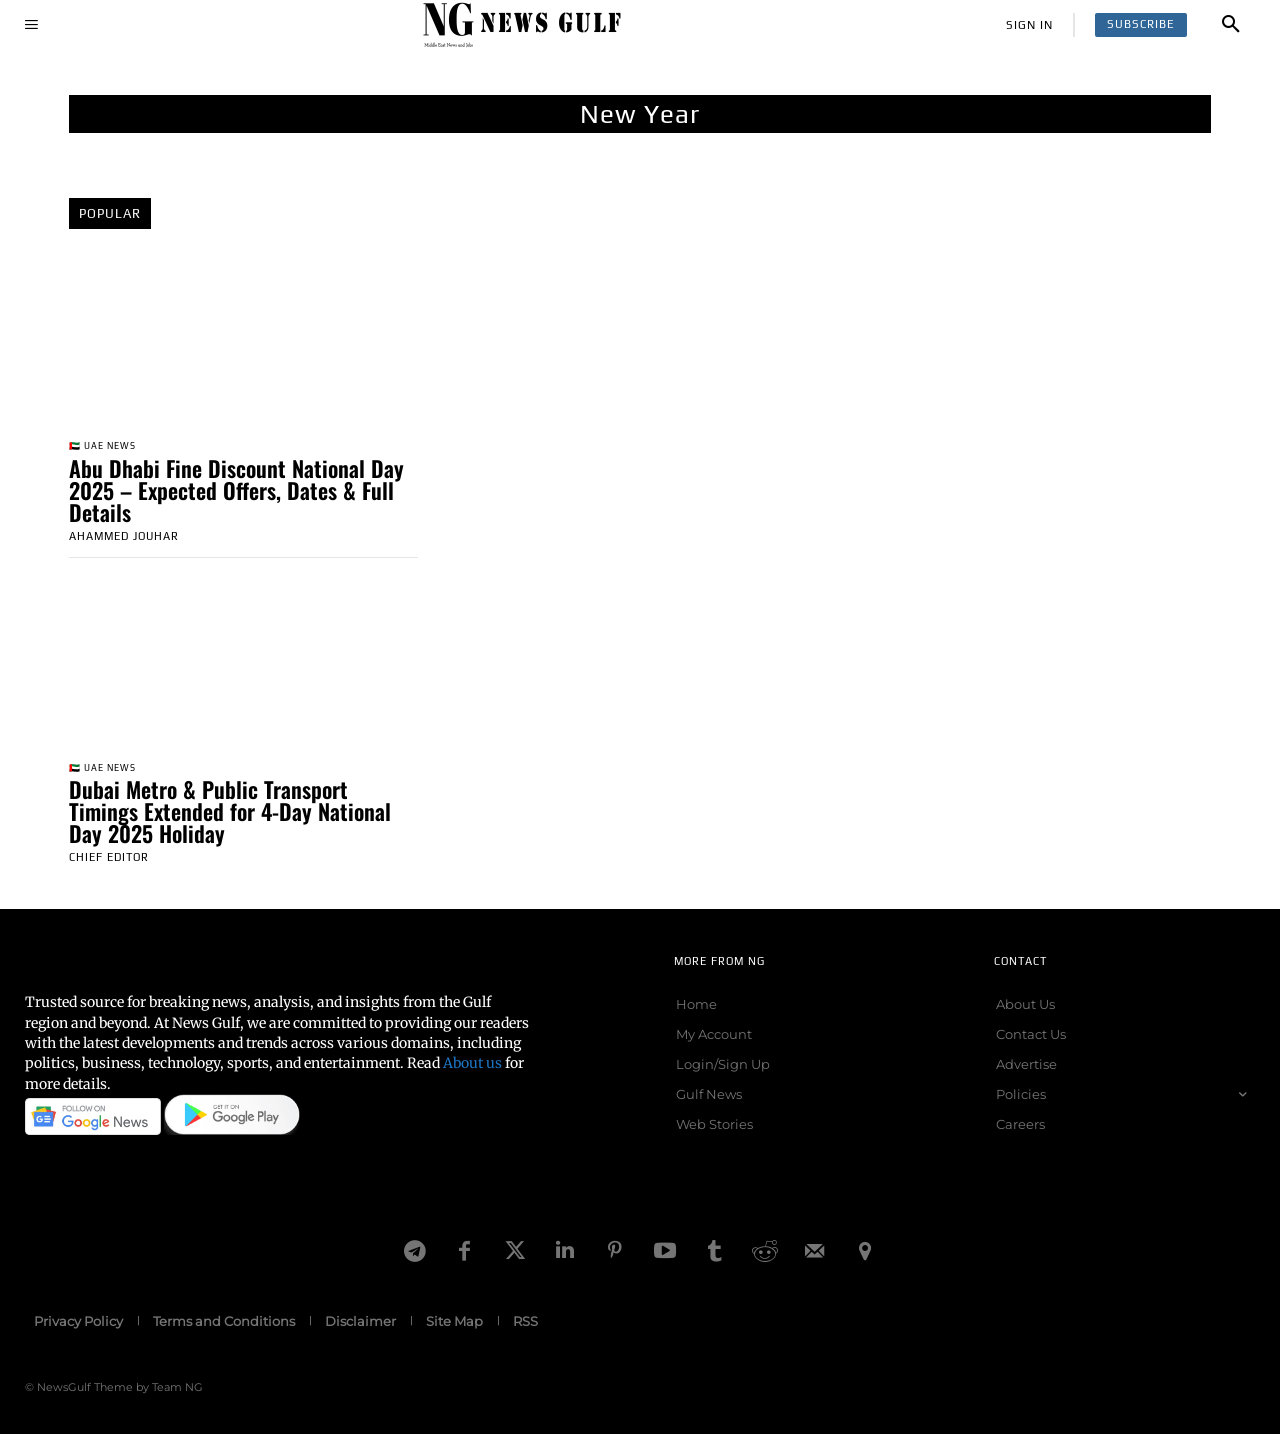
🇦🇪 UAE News (109, 447)
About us (472, 1068)
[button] (1231, 25)
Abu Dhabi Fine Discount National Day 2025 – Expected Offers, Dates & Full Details (236, 492)
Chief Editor (109, 862)
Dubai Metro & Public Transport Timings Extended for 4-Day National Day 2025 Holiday (230, 816)
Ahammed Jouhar (124, 538)
